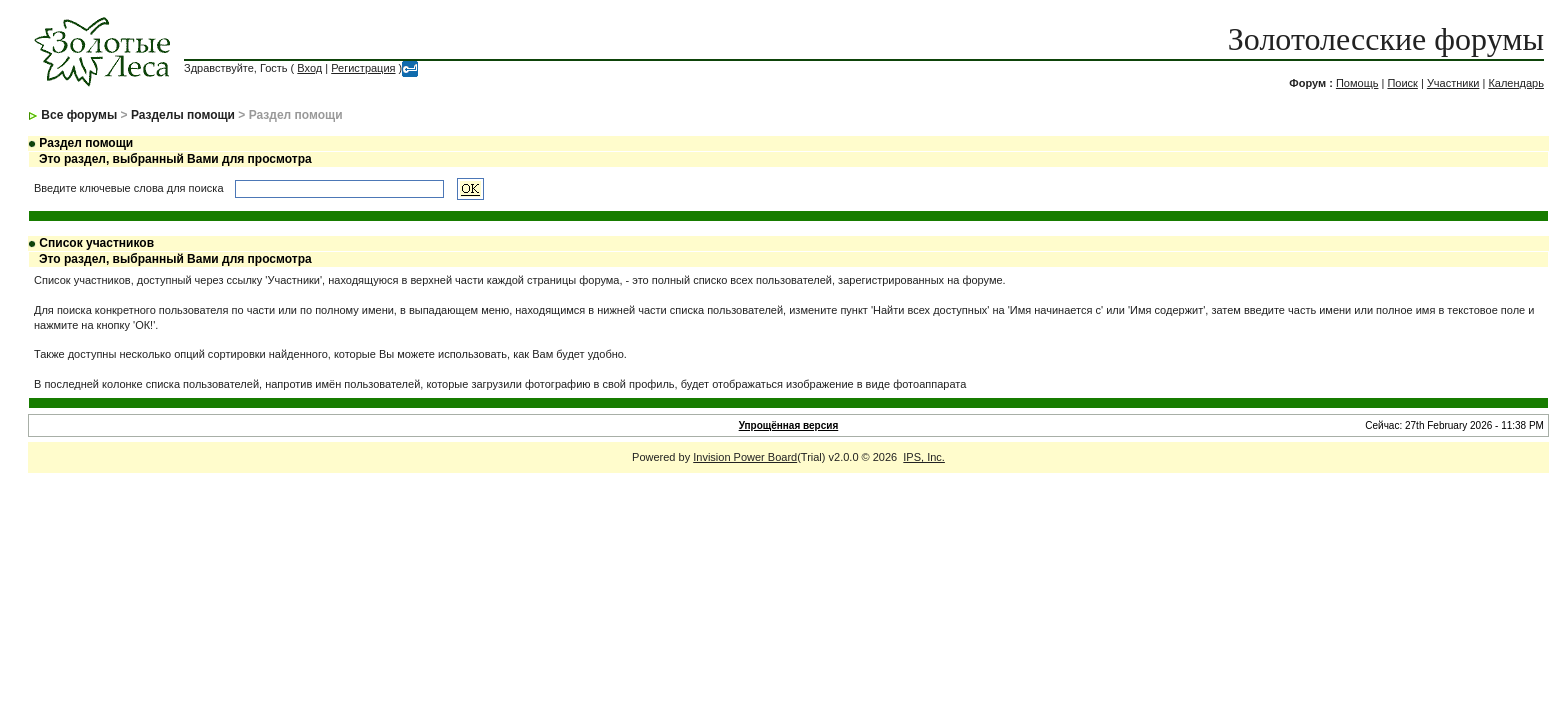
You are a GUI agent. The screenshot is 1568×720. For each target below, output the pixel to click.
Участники (1453, 83)
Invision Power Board (745, 457)
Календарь (1516, 83)
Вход (309, 68)
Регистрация (363, 68)
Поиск (1402, 83)
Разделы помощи (183, 115)
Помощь (1357, 83)
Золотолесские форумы (1386, 39)
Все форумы (79, 115)
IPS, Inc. (924, 457)
